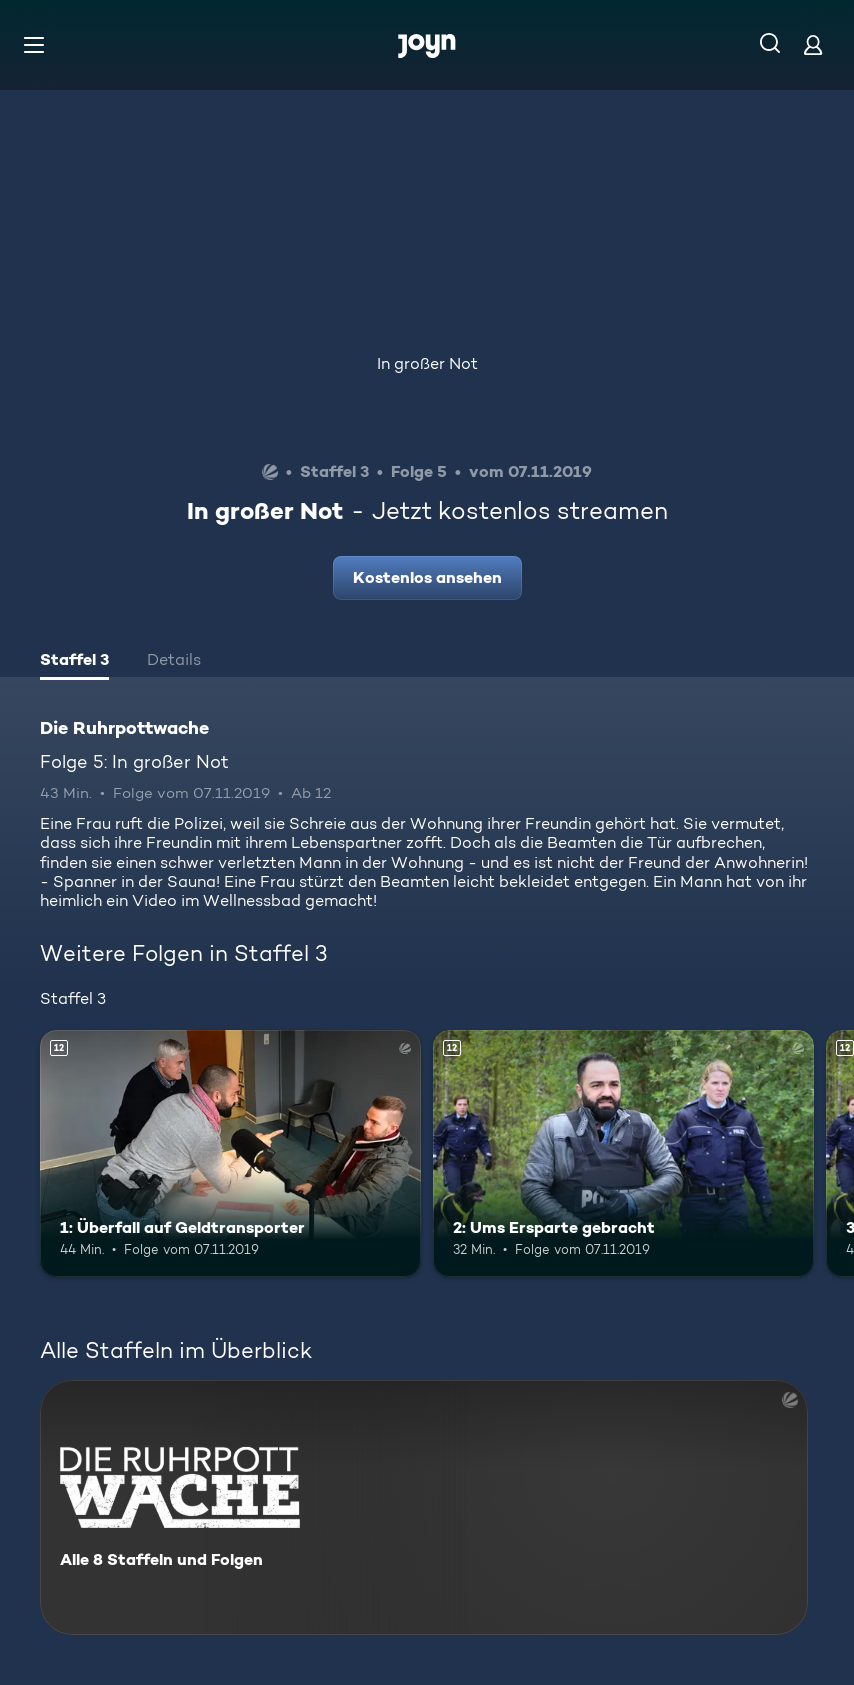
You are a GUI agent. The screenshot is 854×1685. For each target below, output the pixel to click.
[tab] (74, 662)
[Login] (813, 44)
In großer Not (427, 363)
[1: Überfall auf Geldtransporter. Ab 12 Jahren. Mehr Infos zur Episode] (230, 1154)
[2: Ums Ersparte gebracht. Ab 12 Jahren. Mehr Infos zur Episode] (623, 1154)
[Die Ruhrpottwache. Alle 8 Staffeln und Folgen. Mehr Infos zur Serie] (424, 1507)
